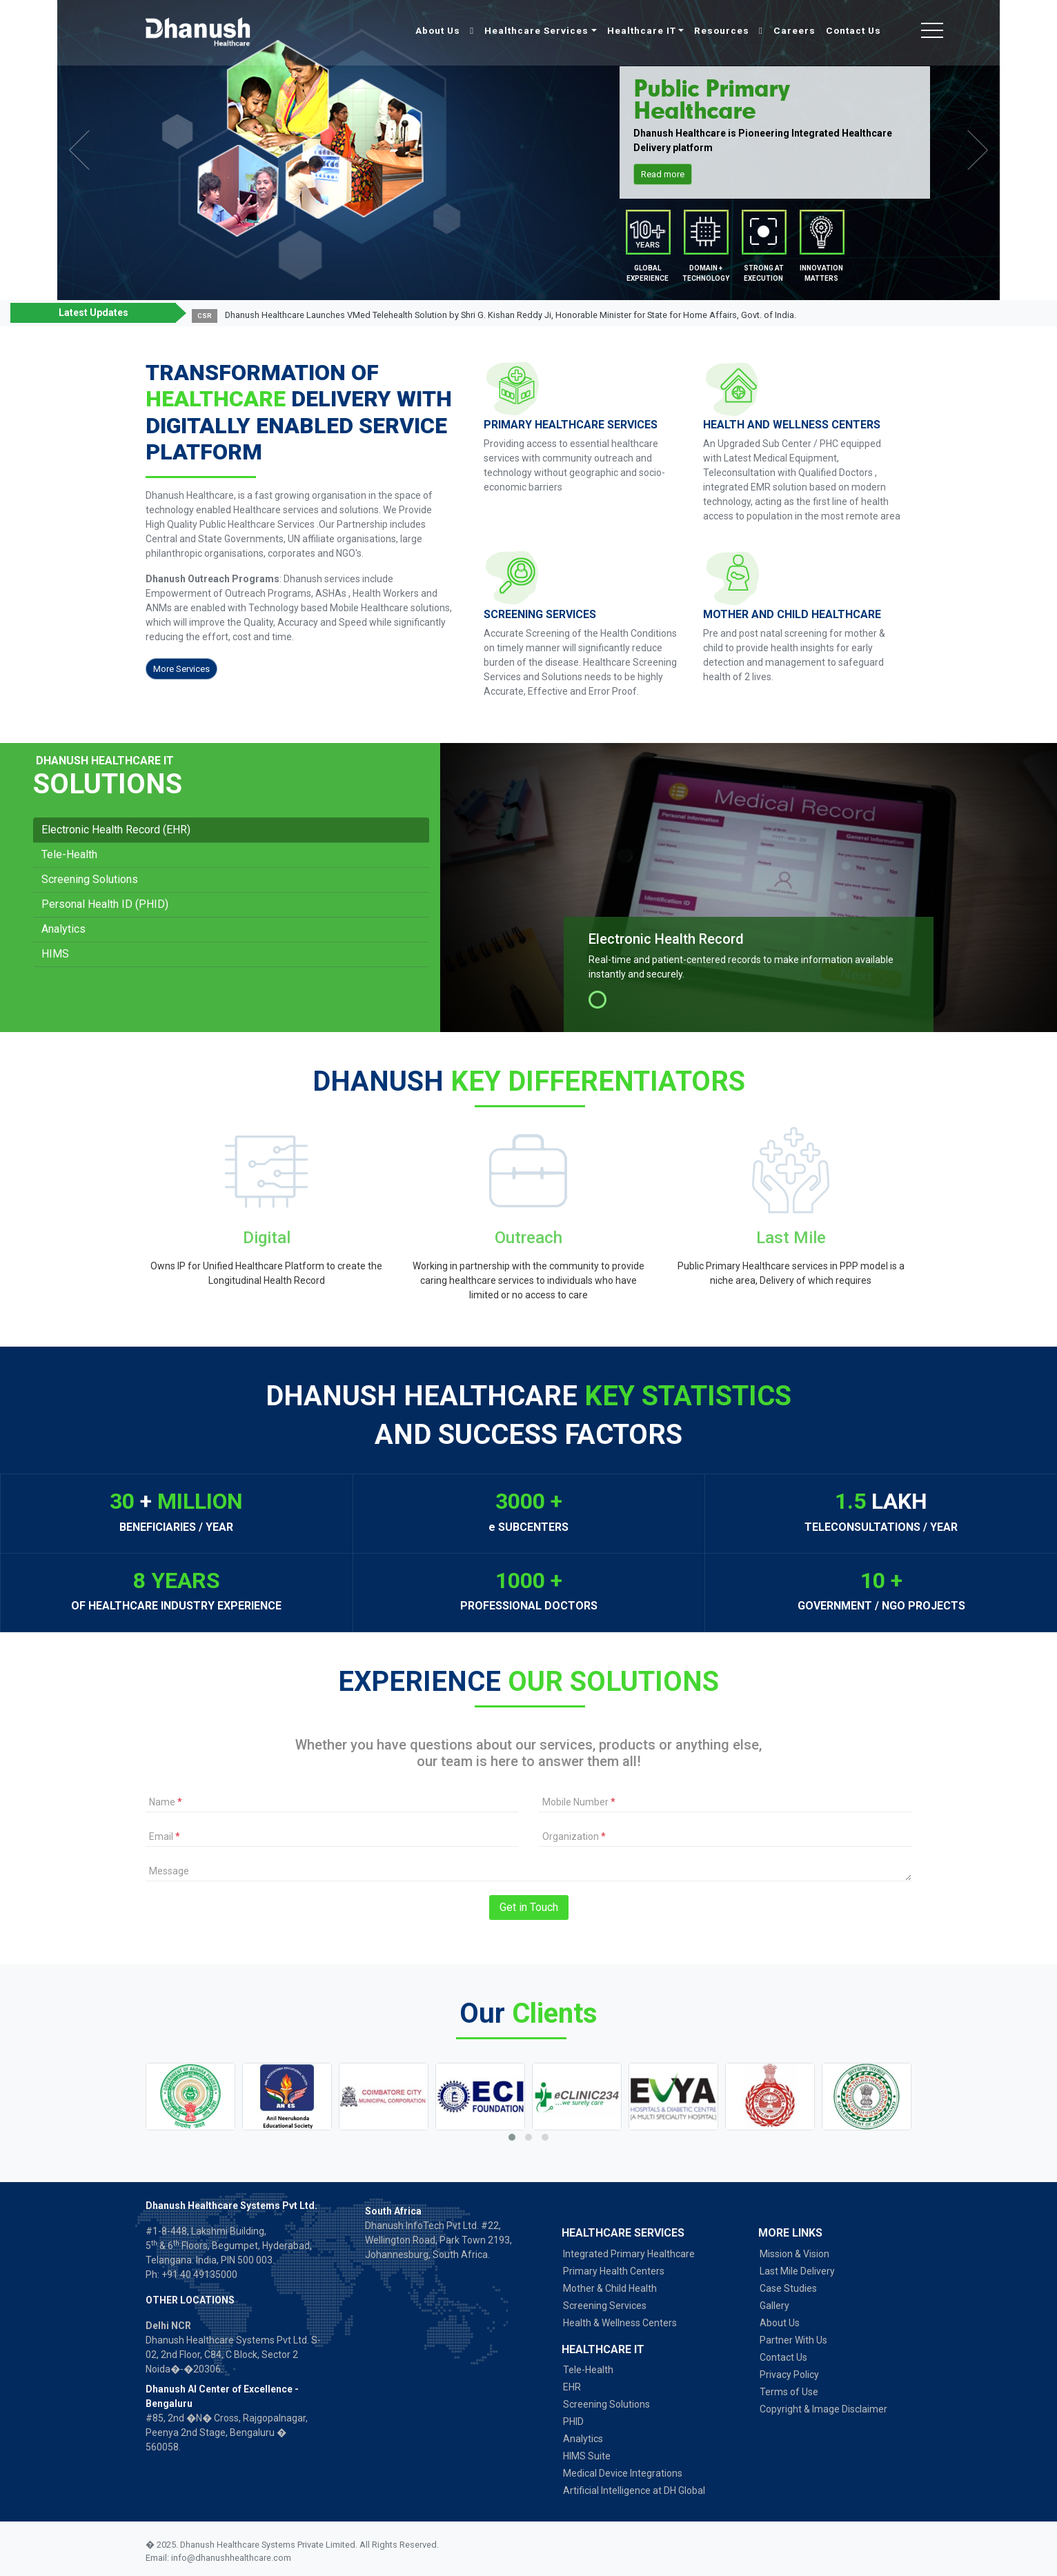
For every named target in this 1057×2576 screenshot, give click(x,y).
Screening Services (604, 2305)
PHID (573, 2421)
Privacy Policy (789, 2374)
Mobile (647, 234)
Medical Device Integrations (622, 2473)
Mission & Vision (794, 2253)
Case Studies (788, 2288)
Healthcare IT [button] (641, 30)
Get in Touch (529, 1907)
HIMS (55, 953)
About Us (439, 30)
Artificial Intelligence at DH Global (634, 2490)
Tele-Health (69, 854)
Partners (763, 234)
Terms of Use (789, 2391)
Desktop (705, 234)
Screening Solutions (89, 879)
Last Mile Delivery (797, 2271)
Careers (794, 30)
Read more (662, 174)
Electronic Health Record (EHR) (115, 829)
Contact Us (853, 30)
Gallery (774, 2305)
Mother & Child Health (610, 2288)
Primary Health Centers (613, 2271)
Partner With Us (793, 2340)
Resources (723, 30)
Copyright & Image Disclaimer (823, 2409)
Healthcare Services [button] (536, 30)
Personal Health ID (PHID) (104, 904)
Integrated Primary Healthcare (629, 2253)
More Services (181, 669)
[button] (1017, 315)
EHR (572, 2386)
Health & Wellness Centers (620, 2322)
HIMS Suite (587, 2455)
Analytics (63, 928)
